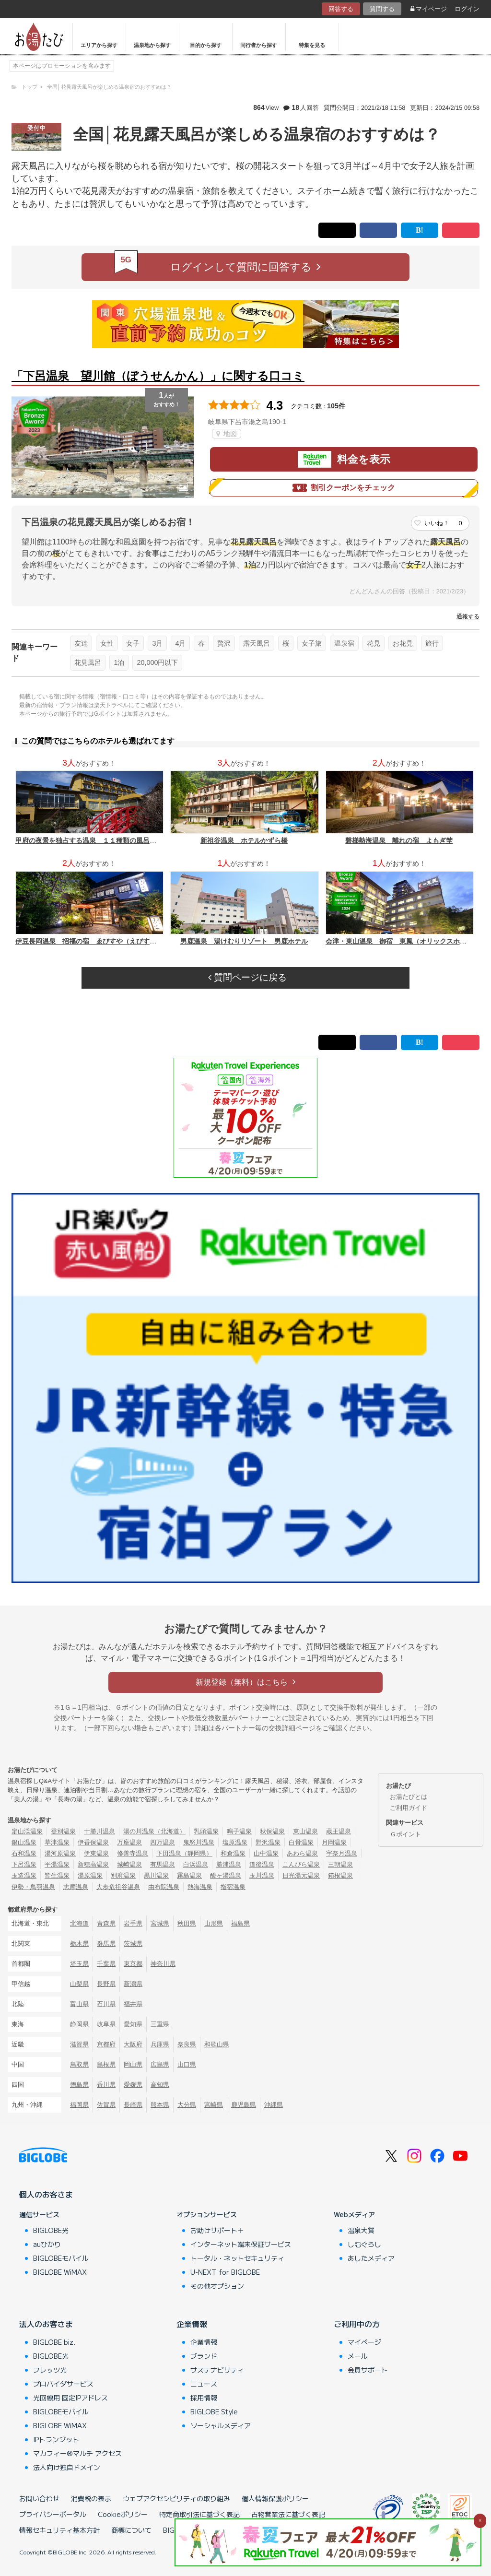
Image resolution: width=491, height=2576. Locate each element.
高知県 (160, 2084)
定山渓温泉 (27, 1831)
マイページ (428, 8)
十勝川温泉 (99, 1831)
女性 (107, 643)
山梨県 (79, 1983)
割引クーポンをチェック (343, 488)
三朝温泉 (340, 1864)
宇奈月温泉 (341, 1853)
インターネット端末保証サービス (240, 2244)
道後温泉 (261, 1864)
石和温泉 (24, 1853)
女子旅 (312, 643)
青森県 (106, 1923)
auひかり (47, 2244)
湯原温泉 (90, 1875)
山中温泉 (266, 1853)
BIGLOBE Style (214, 2411)
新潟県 (133, 1983)
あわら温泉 (302, 1853)
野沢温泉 (268, 1842)
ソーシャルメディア (220, 2425)
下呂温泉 (24, 1864)
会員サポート (368, 2370)
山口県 (186, 2064)
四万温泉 (162, 1842)
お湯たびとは (408, 1796)
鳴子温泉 (239, 1831)
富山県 (79, 2004)
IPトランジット (56, 2439)
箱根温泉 (340, 1875)
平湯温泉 (57, 1864)
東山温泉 (305, 1831)
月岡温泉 (334, 1842)
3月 (157, 643)
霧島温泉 (189, 1875)
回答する (340, 8)
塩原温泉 (234, 1842)
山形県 (213, 1923)
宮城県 (160, 1923)
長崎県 (133, 2104)
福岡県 (79, 2104)
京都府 (106, 2044)
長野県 (106, 1983)
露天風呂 (256, 643)
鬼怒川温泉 (198, 1842)
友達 (81, 643)
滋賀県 (79, 2044)
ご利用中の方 (357, 2323)
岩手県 (133, 1923)
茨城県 (133, 1943)
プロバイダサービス (63, 2383)
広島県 (160, 2064)
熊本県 (160, 2104)
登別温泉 (63, 1831)
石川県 (106, 2004)
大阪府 (133, 2044)
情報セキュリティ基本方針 (59, 2530)
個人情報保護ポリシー (275, 2498)
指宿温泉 (233, 1887)
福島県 (240, 1923)
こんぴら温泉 (301, 1864)
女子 (133, 643)
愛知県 (133, 2024)
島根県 (106, 2064)
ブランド (203, 2356)
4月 (180, 643)
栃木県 (79, 1943)
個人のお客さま (46, 2194)
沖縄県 (273, 2104)
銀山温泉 (24, 1842)
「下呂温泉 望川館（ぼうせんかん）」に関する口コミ (158, 375)
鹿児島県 (243, 2104)
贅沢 (224, 643)
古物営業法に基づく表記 (288, 2514)
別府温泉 (123, 1875)
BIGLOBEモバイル (61, 2258)
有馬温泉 (162, 1864)
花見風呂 (87, 662)
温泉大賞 (361, 2230)
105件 (336, 406)
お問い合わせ (39, 2498)
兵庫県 (160, 2044)
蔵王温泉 (338, 1831)
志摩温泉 (75, 1887)
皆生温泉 (57, 1875)
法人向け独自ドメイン (66, 2467)
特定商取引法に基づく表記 (199, 2514)
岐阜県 (106, 2024)
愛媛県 (133, 2084)
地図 (226, 433)
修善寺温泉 (132, 1853)
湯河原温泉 (60, 1853)
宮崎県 (213, 2104)
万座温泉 (129, 1842)
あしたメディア (371, 2258)
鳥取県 (79, 2064)
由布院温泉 (163, 1887)
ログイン (467, 8)
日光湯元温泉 (301, 1875)
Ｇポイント (405, 1834)
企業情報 (191, 2323)
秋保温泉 (272, 1831)
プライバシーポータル (52, 2514)
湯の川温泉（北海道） (154, 1831)
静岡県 (79, 2024)
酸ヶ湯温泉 (225, 1875)
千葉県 (106, 1963)
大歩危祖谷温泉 (118, 1887)
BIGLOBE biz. (54, 2342)
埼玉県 (79, 1963)
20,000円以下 (157, 662)
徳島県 (79, 2084)
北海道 (79, 1923)
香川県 (106, 2084)
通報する (467, 616)
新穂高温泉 (93, 1864)
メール (358, 2356)
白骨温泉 (301, 1842)
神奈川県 (163, 1963)
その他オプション (217, 2286)
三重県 (160, 2024)
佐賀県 (106, 2104)
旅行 (432, 643)
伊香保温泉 (93, 1842)
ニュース (203, 2383)
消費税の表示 (91, 2498)
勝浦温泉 (228, 1864)
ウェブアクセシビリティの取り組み (176, 2498)
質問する (382, 8)
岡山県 (133, 2064)
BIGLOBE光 (51, 2230)
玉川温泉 (261, 1875)
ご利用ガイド (408, 1807)
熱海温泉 (199, 1887)
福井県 (133, 2004)
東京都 (133, 1963)
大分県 (186, 2104)
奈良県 (186, 2044)
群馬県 (106, 1943)
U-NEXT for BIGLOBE (225, 2272)
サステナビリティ (217, 2370)
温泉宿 (344, 643)
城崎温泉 (129, 1864)
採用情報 (203, 2397)
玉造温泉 (24, 1875)
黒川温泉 (156, 1875)
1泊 (119, 662)
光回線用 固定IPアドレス (70, 2397)
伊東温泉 (96, 1853)
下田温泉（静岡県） (184, 1853)
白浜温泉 (195, 1864)
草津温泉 (57, 1842)
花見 (373, 643)
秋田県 (186, 1923)
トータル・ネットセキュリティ (237, 2258)
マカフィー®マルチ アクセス (77, 2453)
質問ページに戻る (247, 977)
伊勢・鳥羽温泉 (33, 1887)
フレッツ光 (50, 2370)
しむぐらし (364, 2244)
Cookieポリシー (123, 2514)
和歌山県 (216, 2044)
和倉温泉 (233, 1853)
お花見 (403, 643)
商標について (131, 2530)
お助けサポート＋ (217, 2230)
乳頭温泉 (206, 1831)
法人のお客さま (46, 2323)
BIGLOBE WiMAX (60, 2272)
